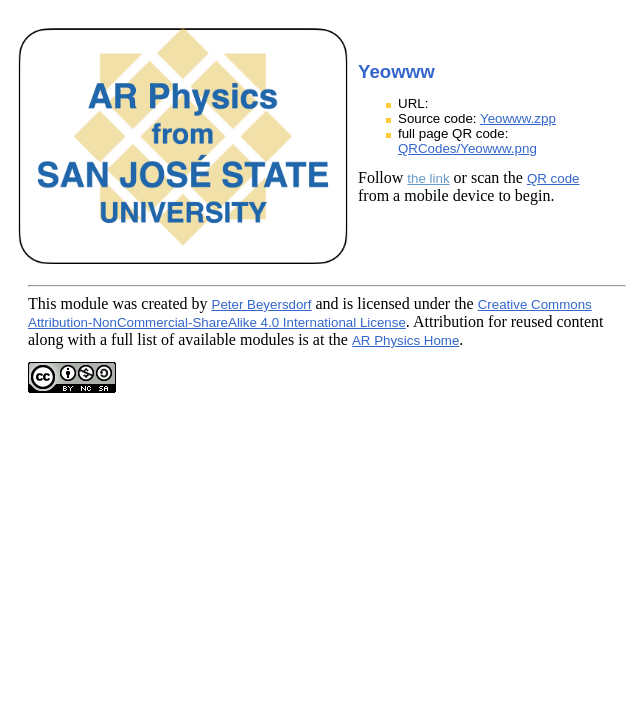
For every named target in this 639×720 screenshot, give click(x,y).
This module (68, 303)
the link (428, 178)
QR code (553, 178)
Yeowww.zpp (518, 118)
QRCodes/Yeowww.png (467, 148)
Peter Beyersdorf (262, 304)
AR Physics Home (405, 340)
